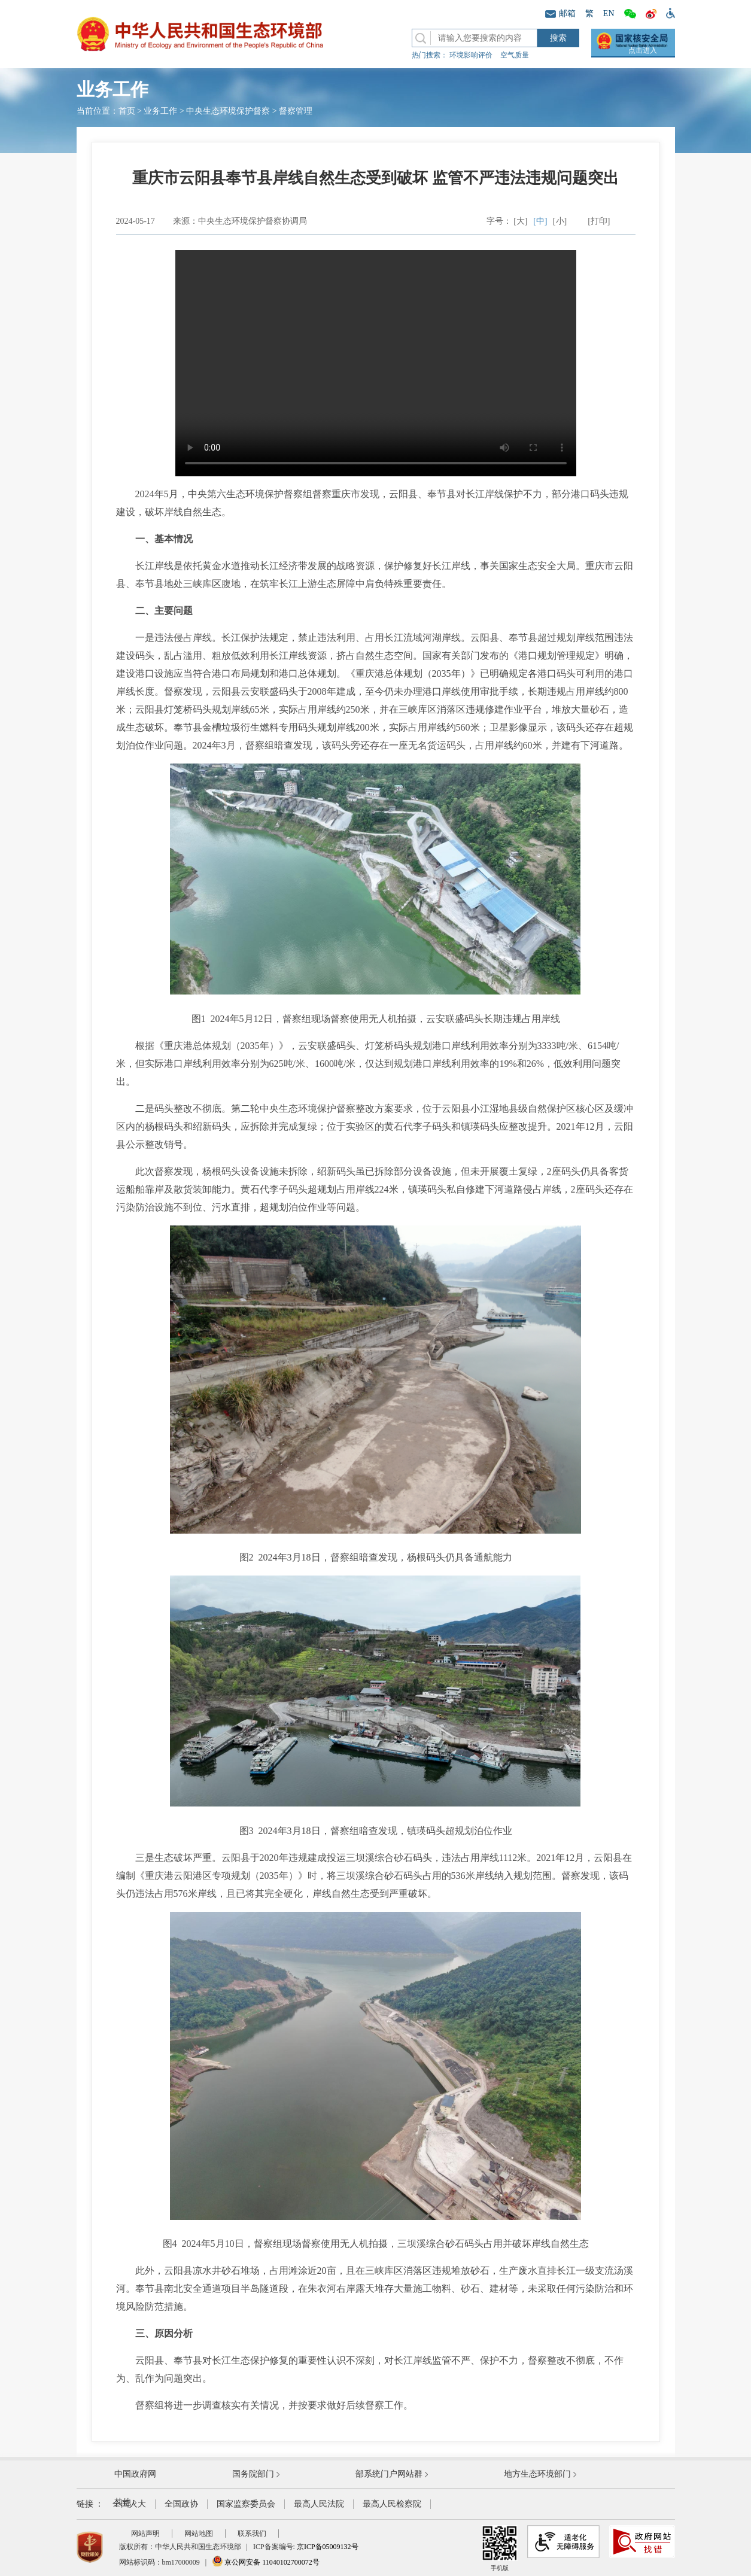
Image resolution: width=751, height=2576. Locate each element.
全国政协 (181, 2503)
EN (609, 13)
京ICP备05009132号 (327, 2546)
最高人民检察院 (392, 2503)
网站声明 (145, 2533)
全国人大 (129, 2503)
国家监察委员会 (246, 2503)
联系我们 (252, 2533)
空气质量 (514, 55)
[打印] (599, 221)
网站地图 (198, 2533)
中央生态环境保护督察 (228, 111)
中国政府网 (135, 2473)
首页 (126, 111)
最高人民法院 (319, 2503)
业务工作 (160, 111)
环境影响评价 (470, 55)
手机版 (500, 2548)
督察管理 (295, 111)
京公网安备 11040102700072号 (266, 2562)
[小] (560, 221)
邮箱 (560, 13)
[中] (540, 221)
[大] (520, 221)
